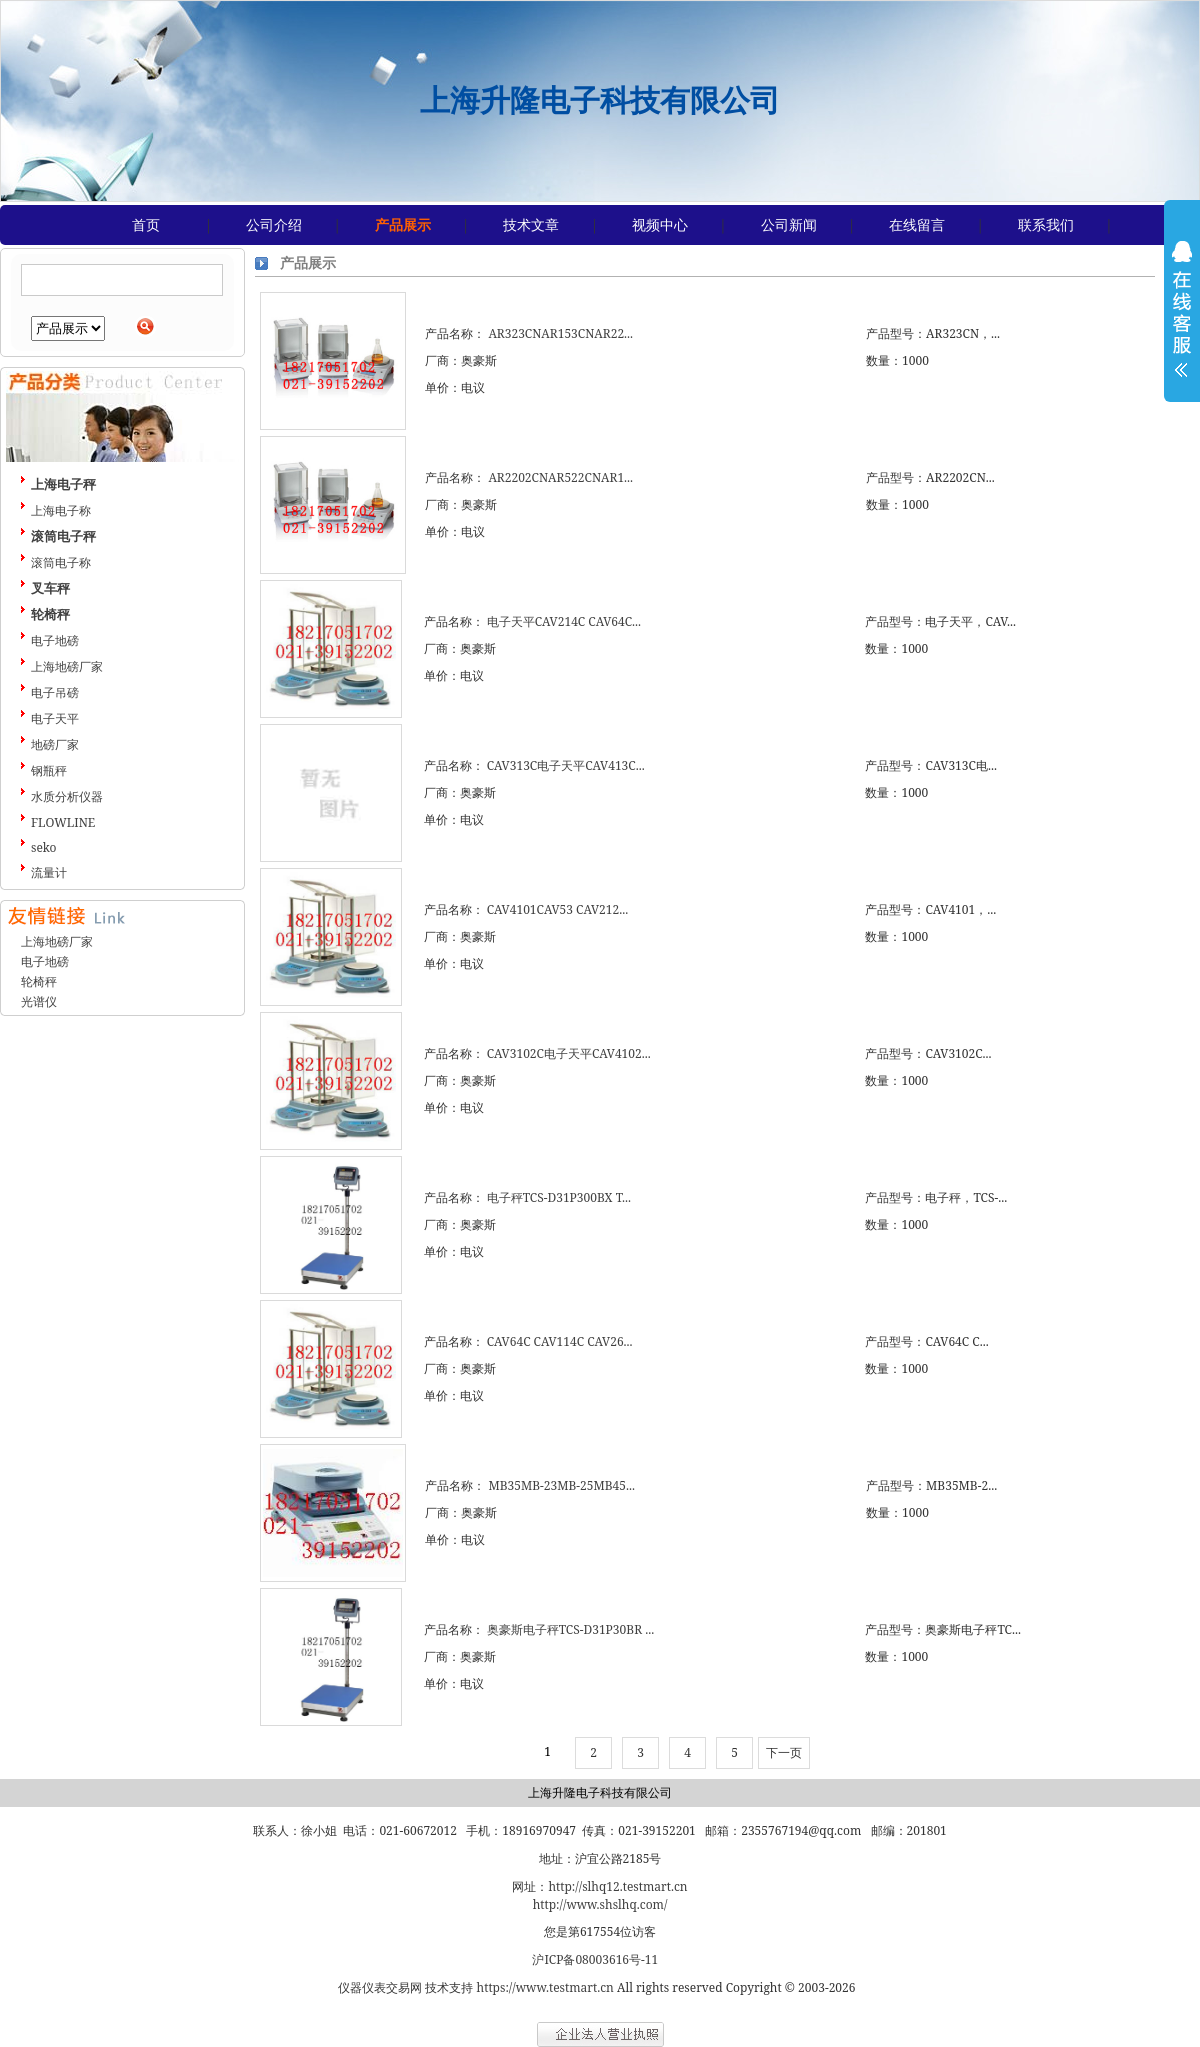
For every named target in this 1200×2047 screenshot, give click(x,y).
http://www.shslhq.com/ (600, 1904)
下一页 (784, 1752)
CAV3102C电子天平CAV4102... (569, 1053)
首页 (146, 224)
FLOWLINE (63, 822)
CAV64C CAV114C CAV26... (560, 1341)
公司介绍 (274, 224)
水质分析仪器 (67, 796)
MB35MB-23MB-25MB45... (561, 1485)
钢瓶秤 (49, 770)
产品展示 (403, 224)
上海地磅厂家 (67, 666)
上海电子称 (61, 510)
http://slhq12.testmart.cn (617, 1886)
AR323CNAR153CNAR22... (560, 333)
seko (44, 847)
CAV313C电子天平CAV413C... (566, 765)
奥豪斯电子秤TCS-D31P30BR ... (570, 1629)
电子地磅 (55, 640)
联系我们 (1046, 224)
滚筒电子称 (61, 562)
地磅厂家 (55, 744)
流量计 (49, 872)
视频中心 (660, 224)
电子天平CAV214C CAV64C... (564, 621)
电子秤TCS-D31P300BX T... (559, 1197)
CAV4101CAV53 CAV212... (557, 909)
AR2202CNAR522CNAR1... (560, 477)
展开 (1182, 322)
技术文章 (531, 224)
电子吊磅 (55, 692)
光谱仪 (39, 1001)
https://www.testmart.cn (545, 1987)
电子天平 (55, 718)
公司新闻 (789, 224)
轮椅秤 (39, 981)
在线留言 (917, 224)
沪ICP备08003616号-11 (595, 1959)
